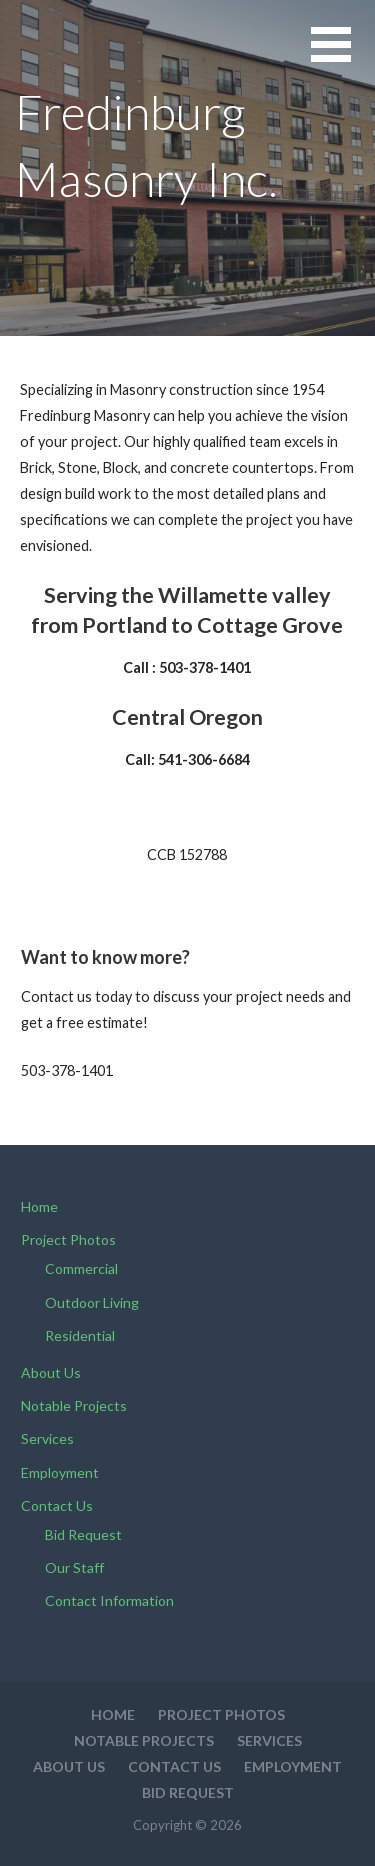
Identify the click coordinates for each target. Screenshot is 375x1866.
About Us (51, 1372)
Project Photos (68, 1239)
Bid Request (83, 1534)
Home (39, 1206)
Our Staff (74, 1567)
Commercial (81, 1268)
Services (47, 1438)
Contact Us (57, 1505)
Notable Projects (74, 1405)
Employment (60, 1472)
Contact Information (109, 1600)
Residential (80, 1335)
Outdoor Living (92, 1302)
